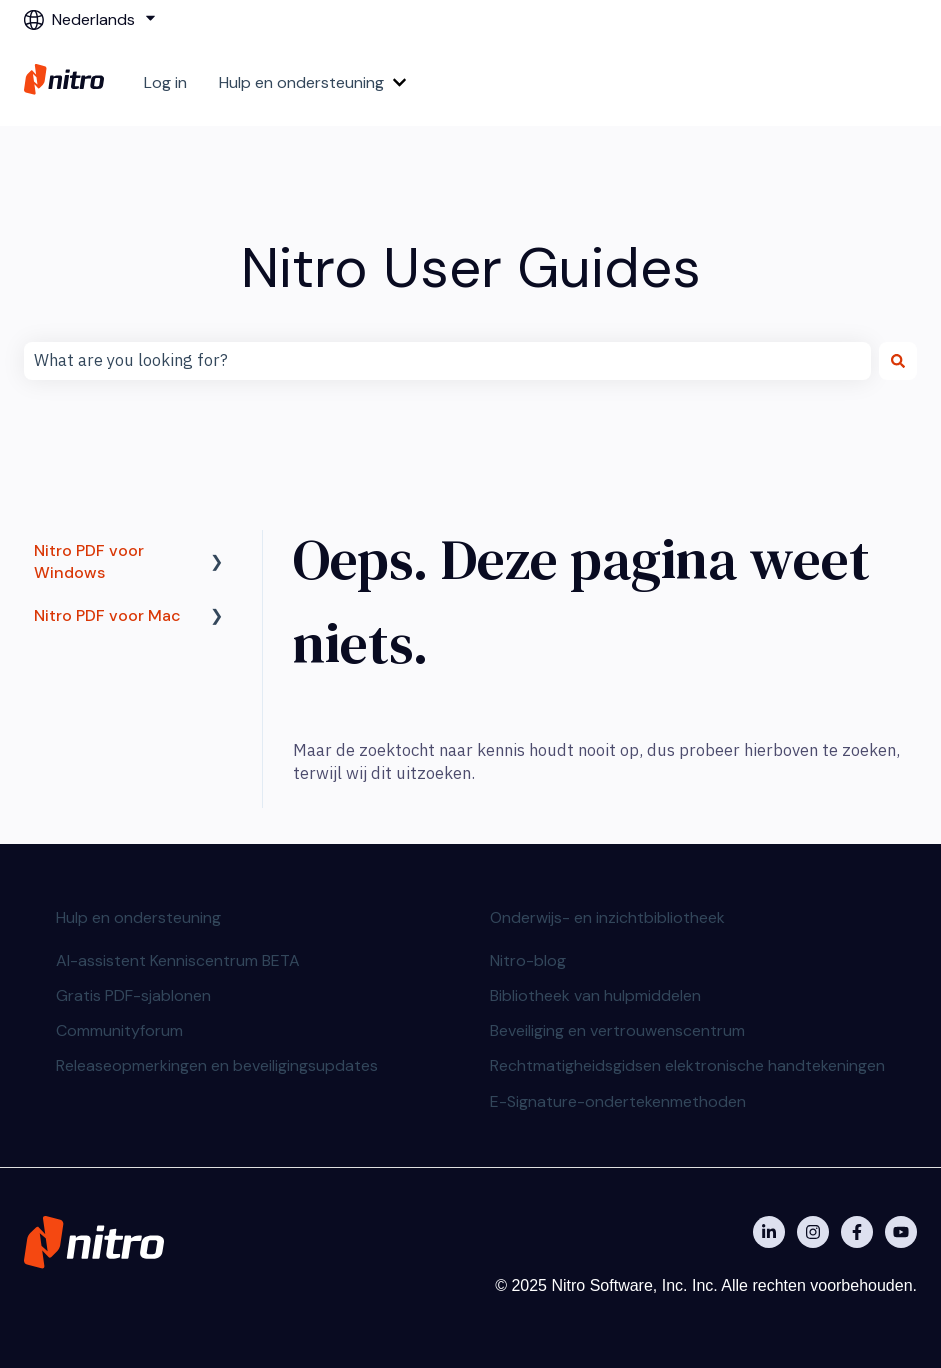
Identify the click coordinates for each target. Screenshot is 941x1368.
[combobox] (447, 361)
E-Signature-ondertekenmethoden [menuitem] (618, 1101)
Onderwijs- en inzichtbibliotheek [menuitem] (607, 917)
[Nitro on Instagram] (813, 1232)
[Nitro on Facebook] (857, 1232)
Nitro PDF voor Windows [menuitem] (89, 561)
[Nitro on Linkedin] (769, 1232)
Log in (165, 82)
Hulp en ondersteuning (301, 82)
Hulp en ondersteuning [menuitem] (138, 917)
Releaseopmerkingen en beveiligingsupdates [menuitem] (217, 1065)
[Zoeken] (898, 361)
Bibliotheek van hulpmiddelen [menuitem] (595, 995)
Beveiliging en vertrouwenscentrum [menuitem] (617, 1030)
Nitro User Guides (471, 267)
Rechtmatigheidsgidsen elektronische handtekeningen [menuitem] (687, 1065)
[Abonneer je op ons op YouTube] (901, 1232)
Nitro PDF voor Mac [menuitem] (107, 615)
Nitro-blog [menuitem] (528, 960)
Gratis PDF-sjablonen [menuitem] (133, 995)
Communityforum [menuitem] (119, 1030)
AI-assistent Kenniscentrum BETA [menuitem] (178, 960)
